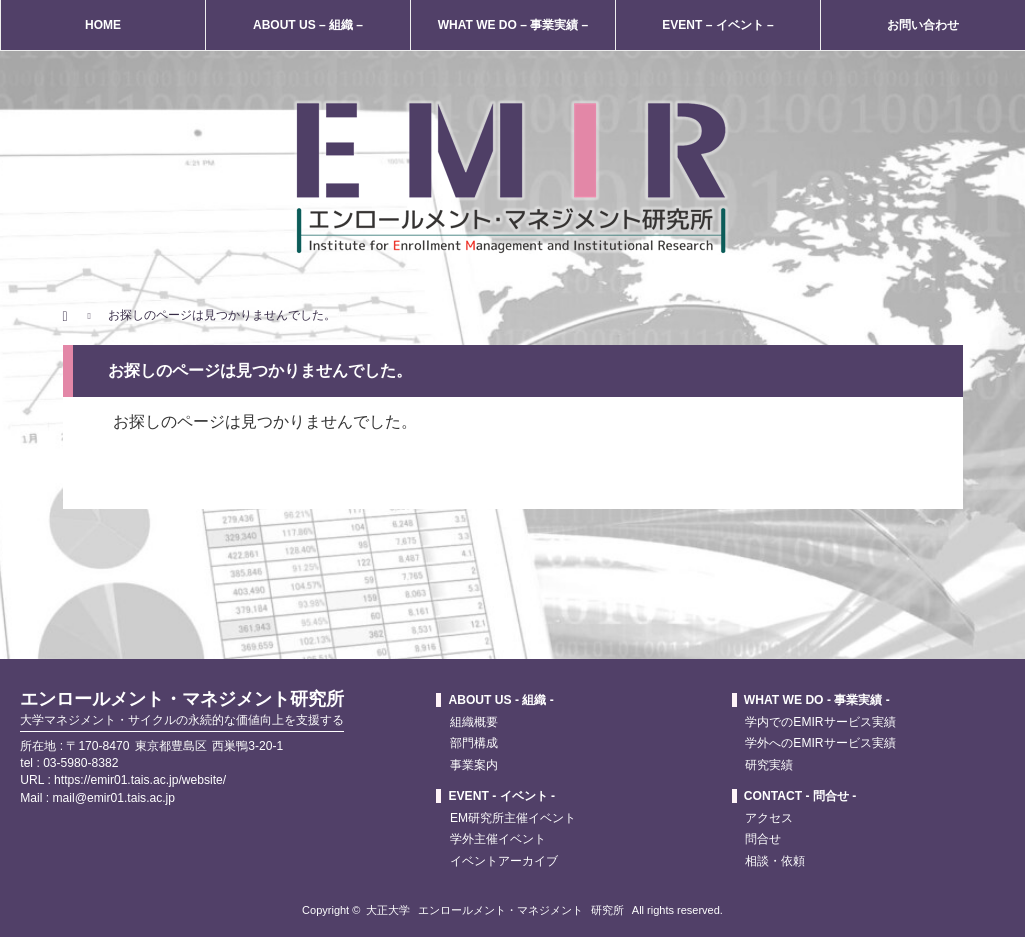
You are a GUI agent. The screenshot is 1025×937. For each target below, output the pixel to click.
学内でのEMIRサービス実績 (820, 722)
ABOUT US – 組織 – (308, 25)
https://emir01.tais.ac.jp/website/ (140, 780)
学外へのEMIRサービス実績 (820, 743)
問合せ (763, 839)
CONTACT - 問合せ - (800, 796)
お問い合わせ (923, 25)
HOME (103, 25)
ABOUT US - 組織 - (500, 700)
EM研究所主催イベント (513, 818)
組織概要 (474, 722)
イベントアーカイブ (504, 861)
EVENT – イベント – (717, 25)
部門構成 (474, 743)
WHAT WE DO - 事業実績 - (817, 700)
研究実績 (769, 765)
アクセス (769, 818)
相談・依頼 (775, 861)
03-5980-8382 (80, 763)
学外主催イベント (498, 839)
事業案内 (474, 765)
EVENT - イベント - (501, 796)
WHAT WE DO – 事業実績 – (513, 25)
